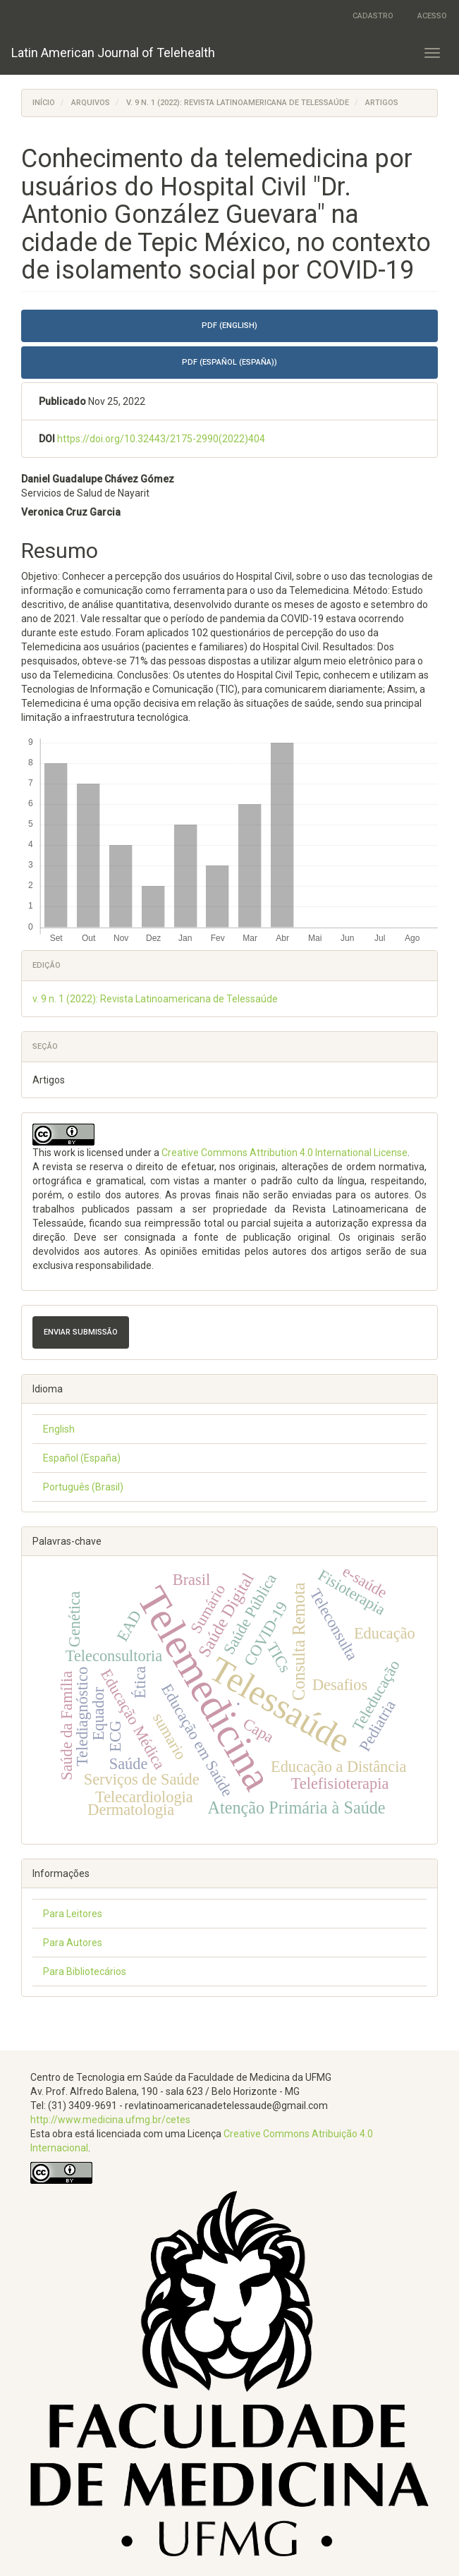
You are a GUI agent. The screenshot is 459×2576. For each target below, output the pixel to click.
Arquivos (90, 102)
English (59, 1429)
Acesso (432, 15)
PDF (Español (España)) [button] (229, 362)
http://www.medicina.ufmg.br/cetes (110, 2119)
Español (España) (82, 1458)
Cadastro (373, 15)
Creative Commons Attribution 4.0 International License (284, 1152)
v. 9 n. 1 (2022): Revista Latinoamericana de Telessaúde (237, 102)
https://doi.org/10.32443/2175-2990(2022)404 (161, 438)
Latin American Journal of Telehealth (113, 52)
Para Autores (72, 1942)
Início (43, 102)
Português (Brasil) (83, 1487)
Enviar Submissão (81, 1332)
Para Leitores (72, 1913)
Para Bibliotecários (84, 1971)
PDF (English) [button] (229, 325)
